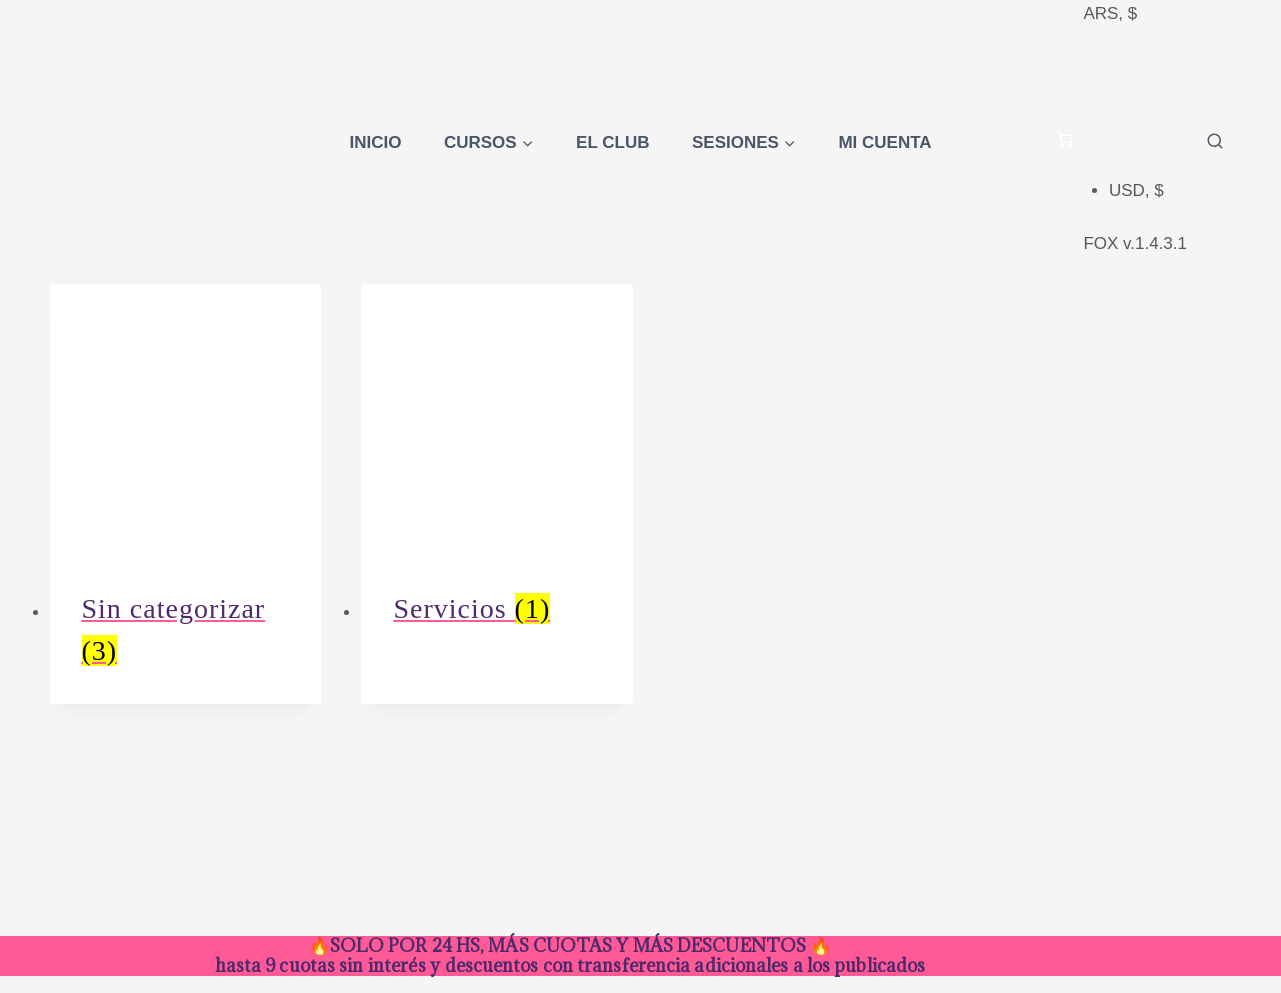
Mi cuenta (884, 142)
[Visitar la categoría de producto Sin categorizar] (186, 494)
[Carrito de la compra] (1064, 142)
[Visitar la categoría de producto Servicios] (497, 473)
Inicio (375, 142)
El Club (612, 142)
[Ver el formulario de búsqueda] (1215, 142)
